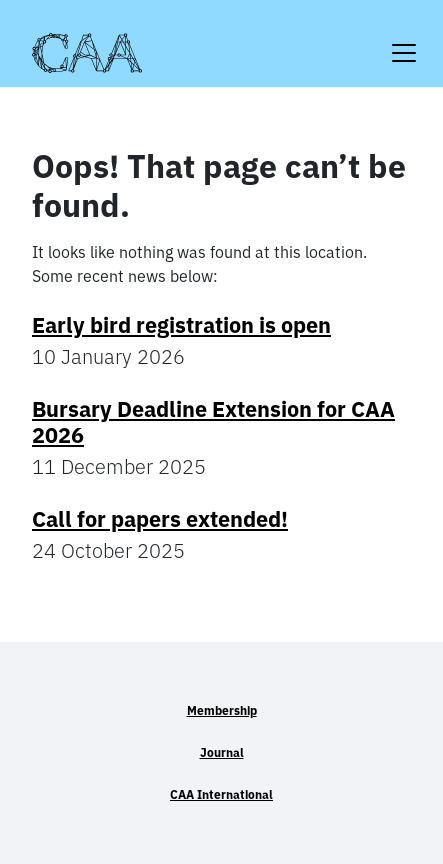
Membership (222, 710)
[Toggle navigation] (404, 40)
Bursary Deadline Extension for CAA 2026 (213, 422)
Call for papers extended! (160, 519)
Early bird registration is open (181, 325)
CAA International (221, 794)
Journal (222, 752)
